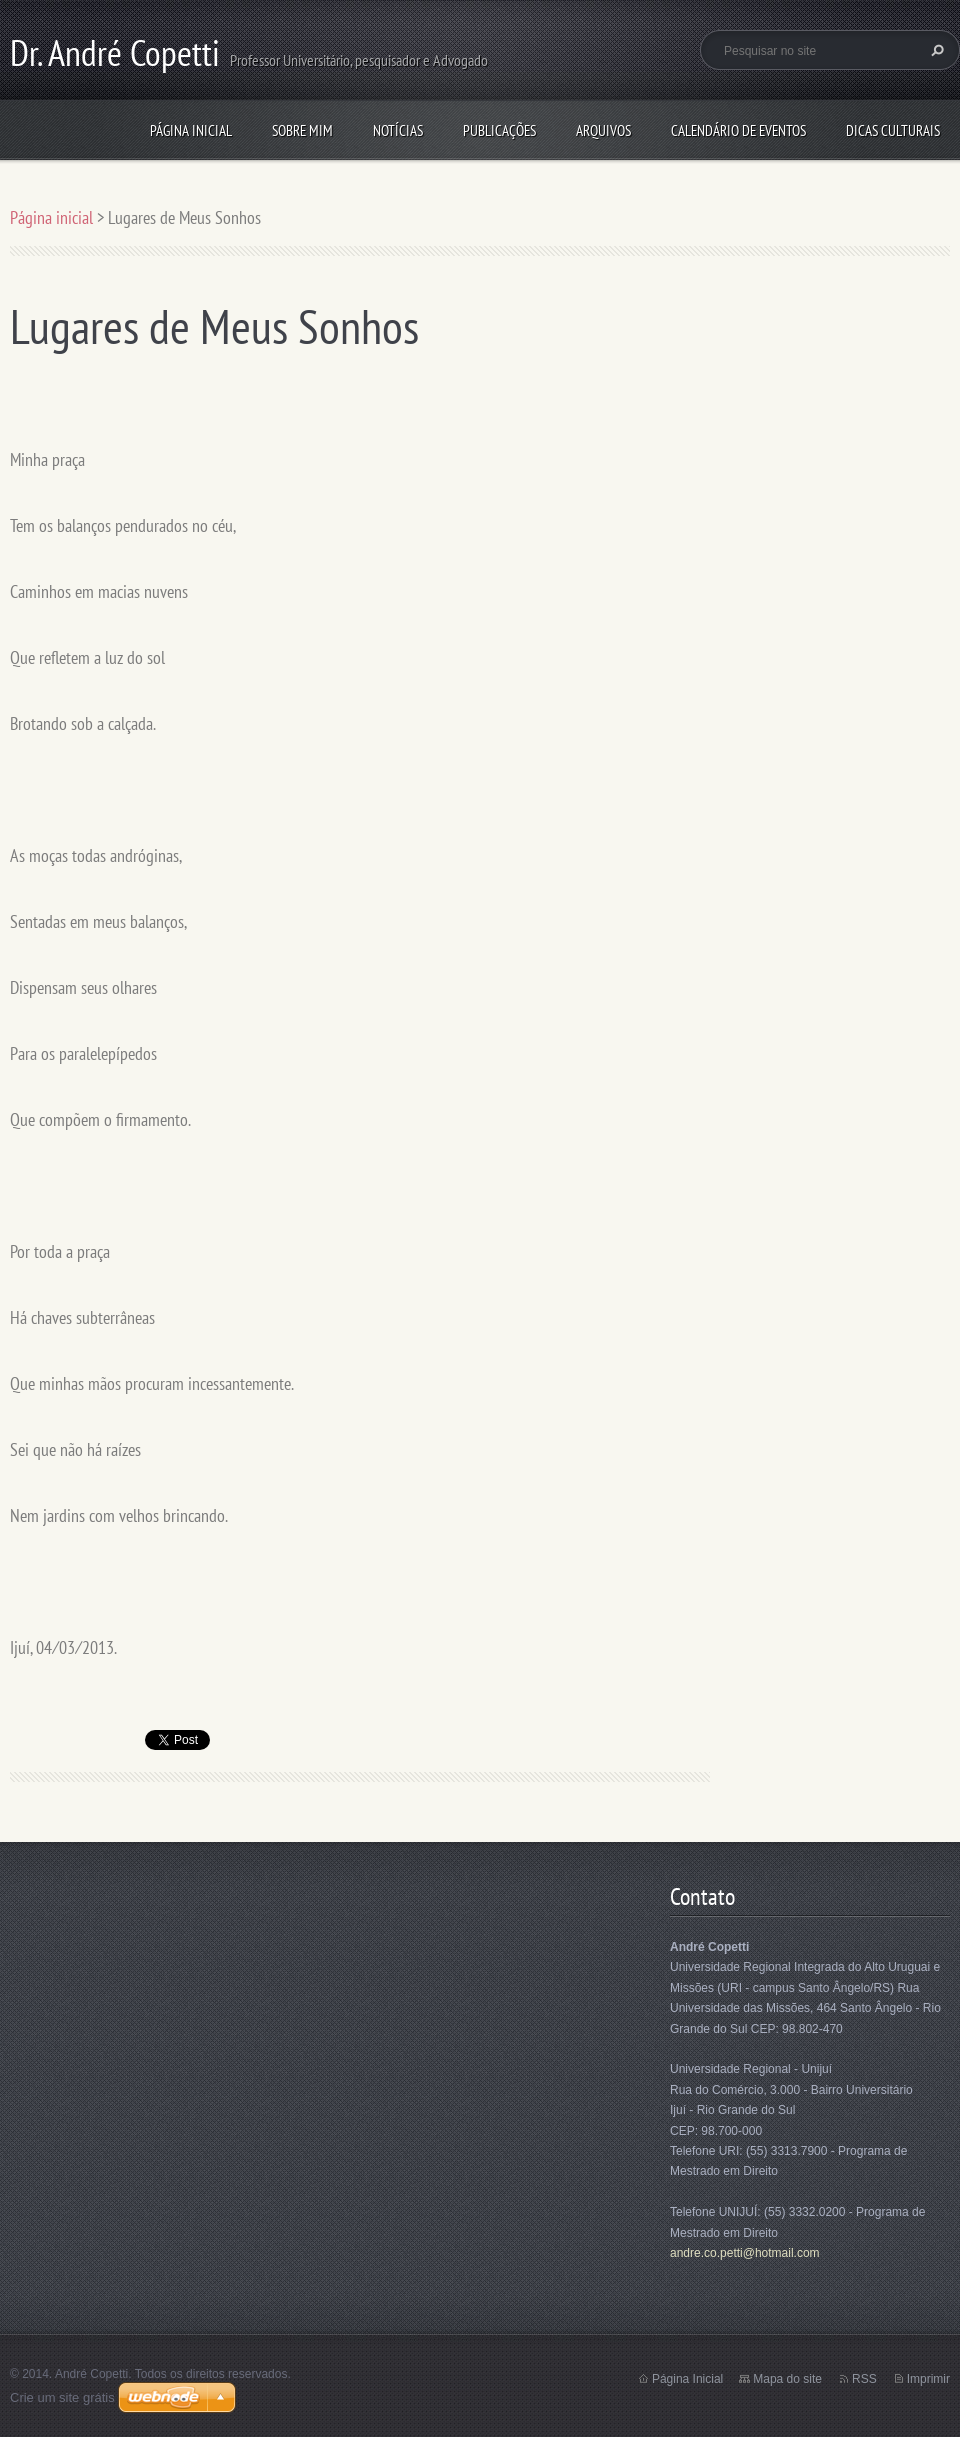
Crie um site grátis (62, 2397)
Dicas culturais (893, 130)
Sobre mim (302, 130)
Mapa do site (787, 2379)
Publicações (499, 130)
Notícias (398, 130)
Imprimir (928, 2379)
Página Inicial (687, 2379)
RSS (864, 2379)
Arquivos (603, 130)
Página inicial (191, 130)
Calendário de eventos (738, 130)
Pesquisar (935, 50)
